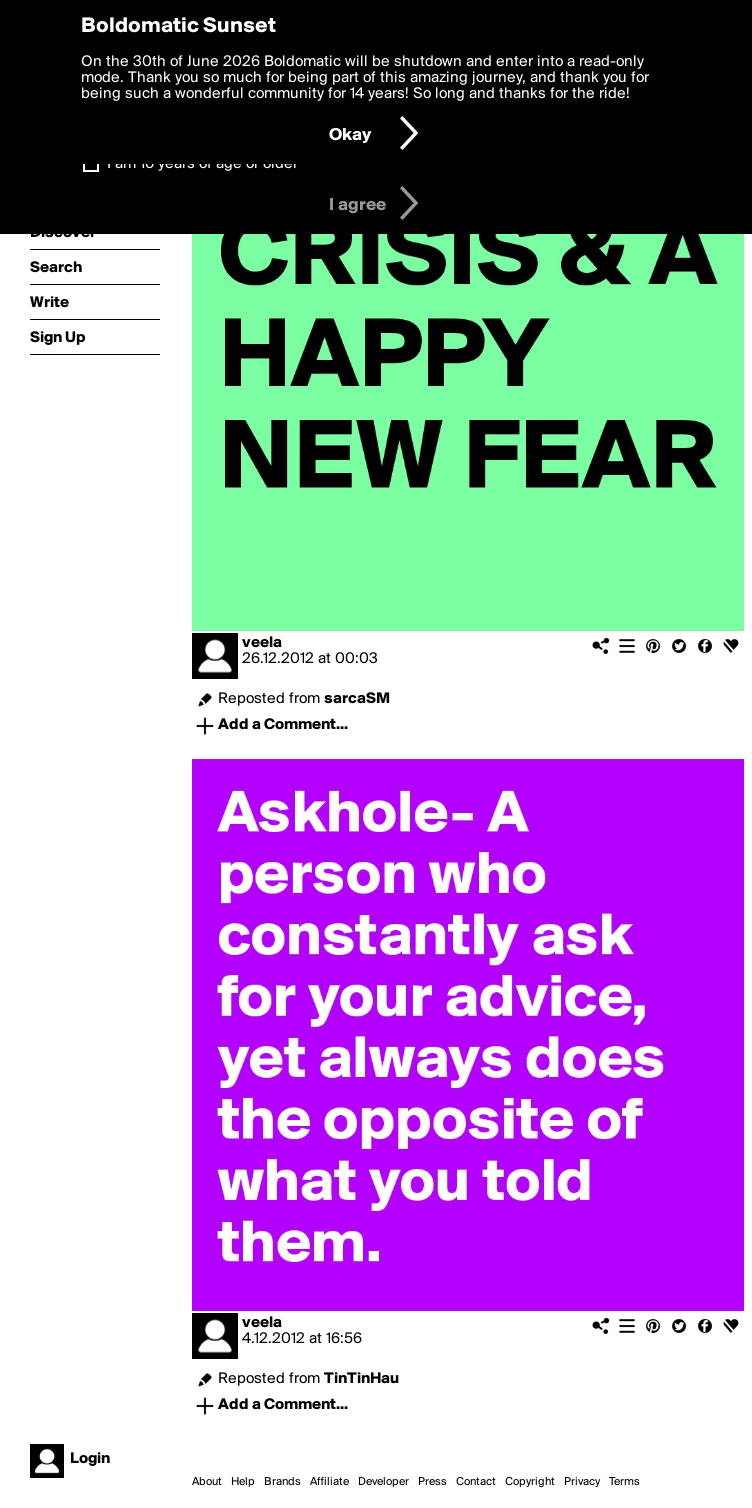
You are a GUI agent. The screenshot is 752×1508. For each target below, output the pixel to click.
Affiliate (329, 1482)
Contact (476, 1482)
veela (262, 643)
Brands (282, 1482)
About (207, 1482)
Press (432, 1482)
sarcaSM (357, 699)
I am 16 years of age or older (202, 164)
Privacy (582, 1482)
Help (243, 1482)
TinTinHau (361, 1379)
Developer (383, 1482)
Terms (624, 1482)
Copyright (530, 1482)
